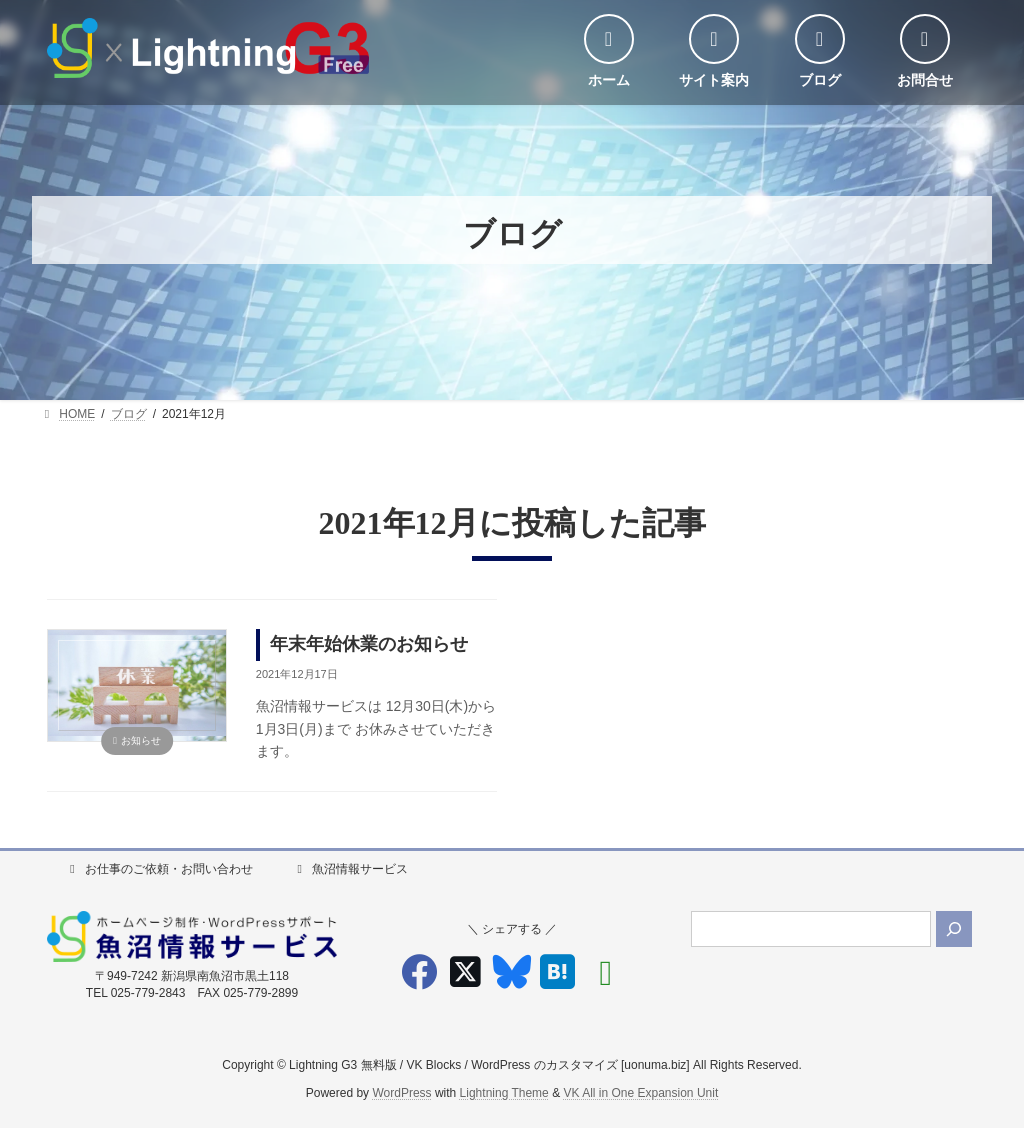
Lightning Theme (504, 1094)
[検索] (954, 929)
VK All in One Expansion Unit (640, 1094)
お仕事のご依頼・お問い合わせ (159, 869)
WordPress (401, 1094)
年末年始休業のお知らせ (369, 644)
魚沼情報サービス (350, 869)
